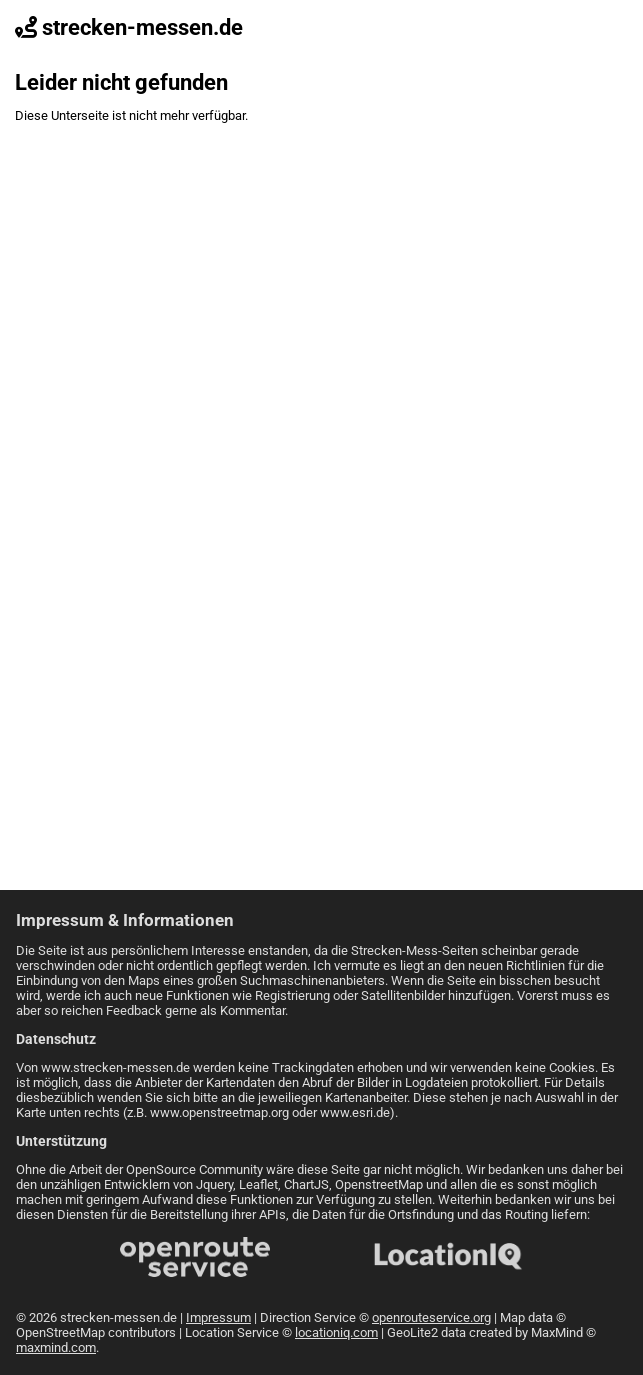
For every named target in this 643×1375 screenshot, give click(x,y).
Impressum (218, 1317)
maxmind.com (56, 1347)
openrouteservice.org (431, 1317)
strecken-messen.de (129, 27)
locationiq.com (336, 1332)
